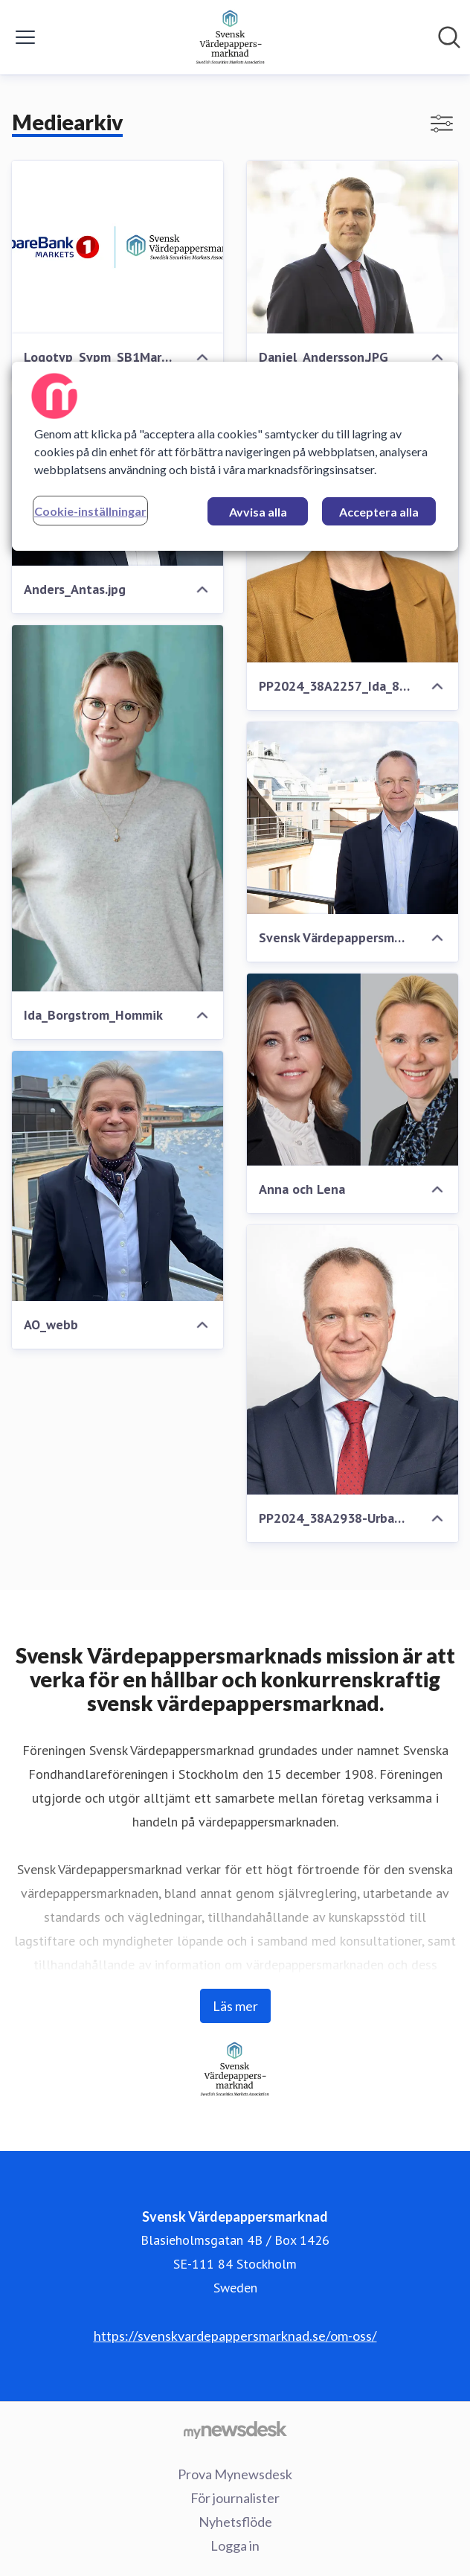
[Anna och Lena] (352, 1070)
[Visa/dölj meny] (25, 37)
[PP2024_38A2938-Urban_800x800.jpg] (352, 1360)
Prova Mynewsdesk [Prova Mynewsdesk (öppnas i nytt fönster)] (235, 2474)
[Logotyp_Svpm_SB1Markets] (117, 247)
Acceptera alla (379, 512)
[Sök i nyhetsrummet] (449, 37)
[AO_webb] (117, 1176)
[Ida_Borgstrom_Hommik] (117, 808)
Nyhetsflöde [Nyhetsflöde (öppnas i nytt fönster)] (235, 2521)
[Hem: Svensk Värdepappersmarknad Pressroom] (230, 37)
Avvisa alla (258, 512)
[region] (235, 456)
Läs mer (235, 2006)
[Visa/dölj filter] (441, 123)
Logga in (235, 2545)
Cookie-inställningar (90, 511)
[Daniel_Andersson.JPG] (352, 247)
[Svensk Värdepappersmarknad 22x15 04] (352, 818)
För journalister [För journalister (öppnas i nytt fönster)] (235, 2498)
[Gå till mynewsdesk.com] (235, 2429)
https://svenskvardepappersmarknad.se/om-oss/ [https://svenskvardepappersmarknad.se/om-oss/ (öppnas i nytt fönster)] (235, 2335)
